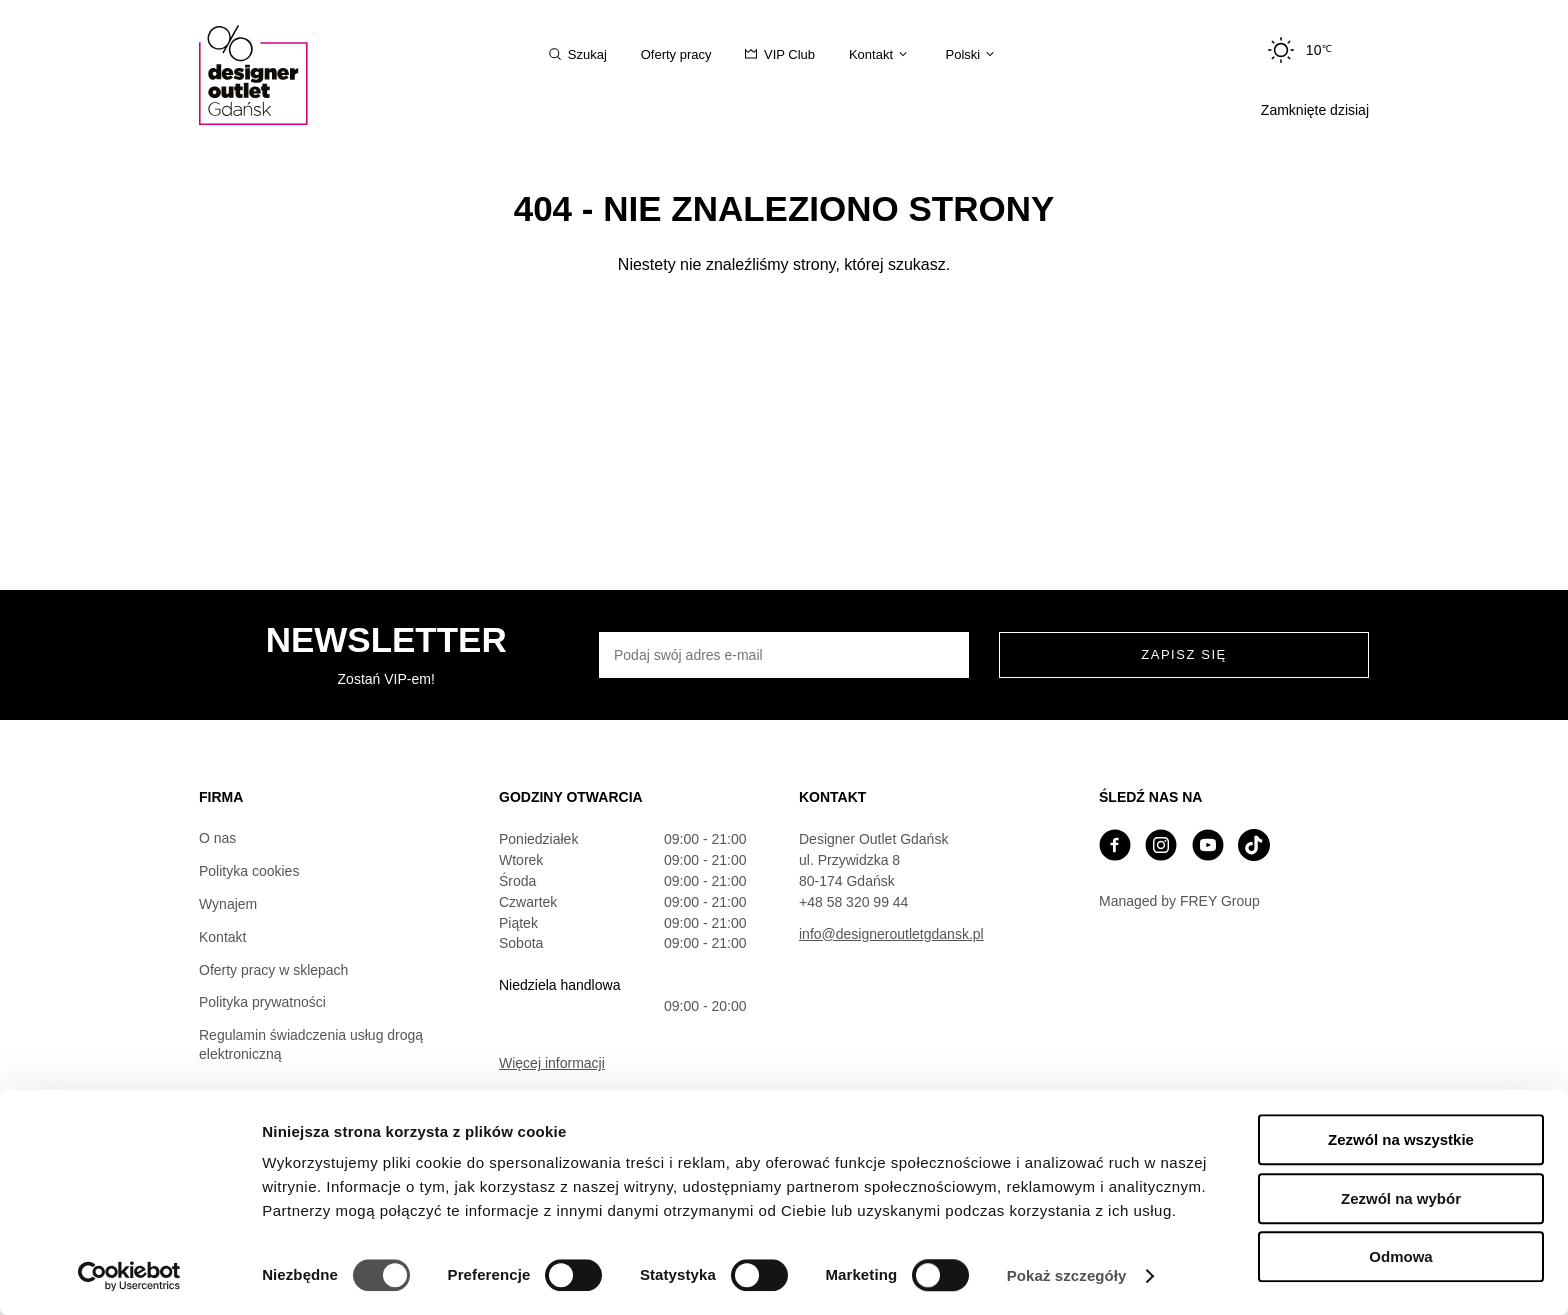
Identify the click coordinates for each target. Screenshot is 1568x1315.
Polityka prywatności (262, 1002)
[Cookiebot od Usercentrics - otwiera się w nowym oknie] (129, 1276)
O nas (217, 838)
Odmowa (1400, 1256)
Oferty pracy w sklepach (273, 970)
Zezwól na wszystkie (1401, 1139)
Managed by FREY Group (1179, 901)
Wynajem (228, 904)
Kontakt (222, 937)
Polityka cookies (249, 871)
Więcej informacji (552, 1063)
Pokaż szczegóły (1067, 1275)
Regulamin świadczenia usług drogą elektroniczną (311, 1044)
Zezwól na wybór (1401, 1198)
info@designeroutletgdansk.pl (891, 934)
